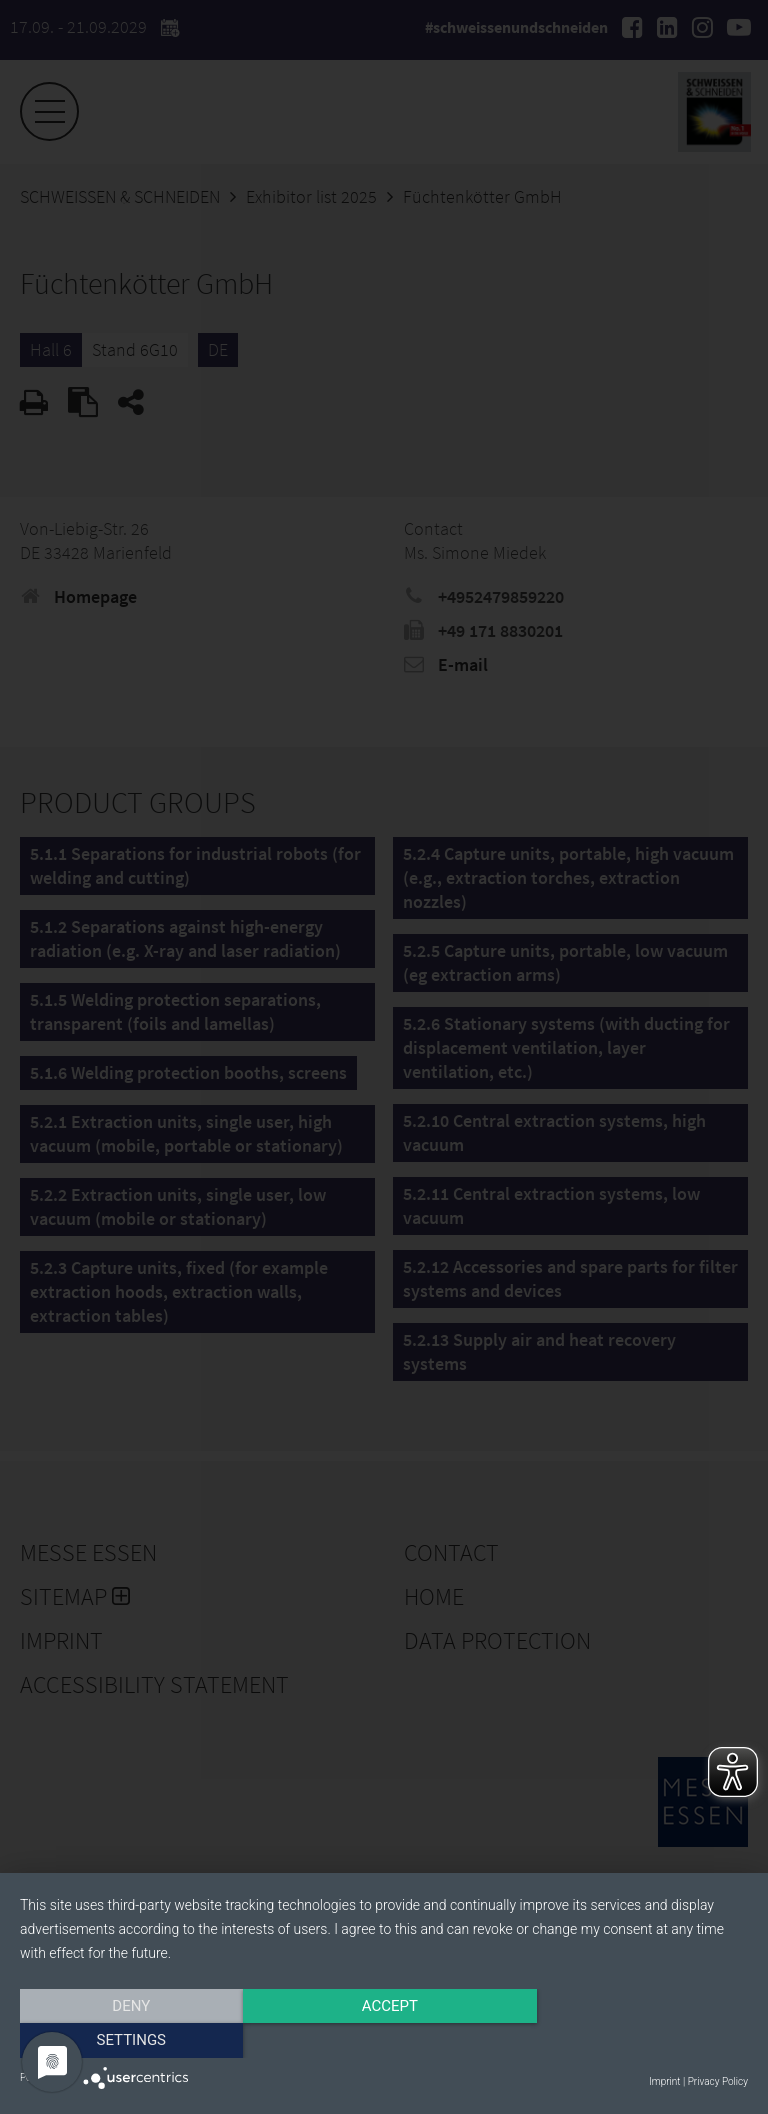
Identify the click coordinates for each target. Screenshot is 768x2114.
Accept (384, 2041)
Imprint (664, 2081)
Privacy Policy (718, 2081)
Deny (129, 2041)
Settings (639, 2041)
